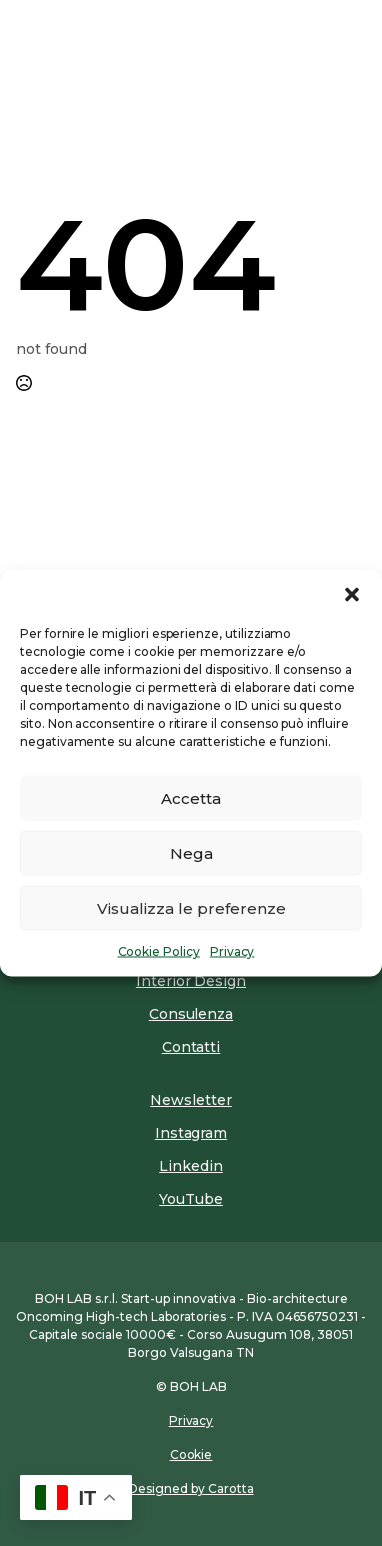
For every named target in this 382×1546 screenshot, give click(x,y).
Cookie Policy (159, 951)
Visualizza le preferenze (191, 907)
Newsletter (190, 1100)
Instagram (191, 1133)
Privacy (232, 951)
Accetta (191, 797)
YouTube (191, 1199)
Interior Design (191, 981)
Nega (191, 852)
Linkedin (191, 1166)
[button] (352, 595)
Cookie (191, 1454)
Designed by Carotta (190, 1488)
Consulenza (191, 1014)
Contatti (191, 1047)
